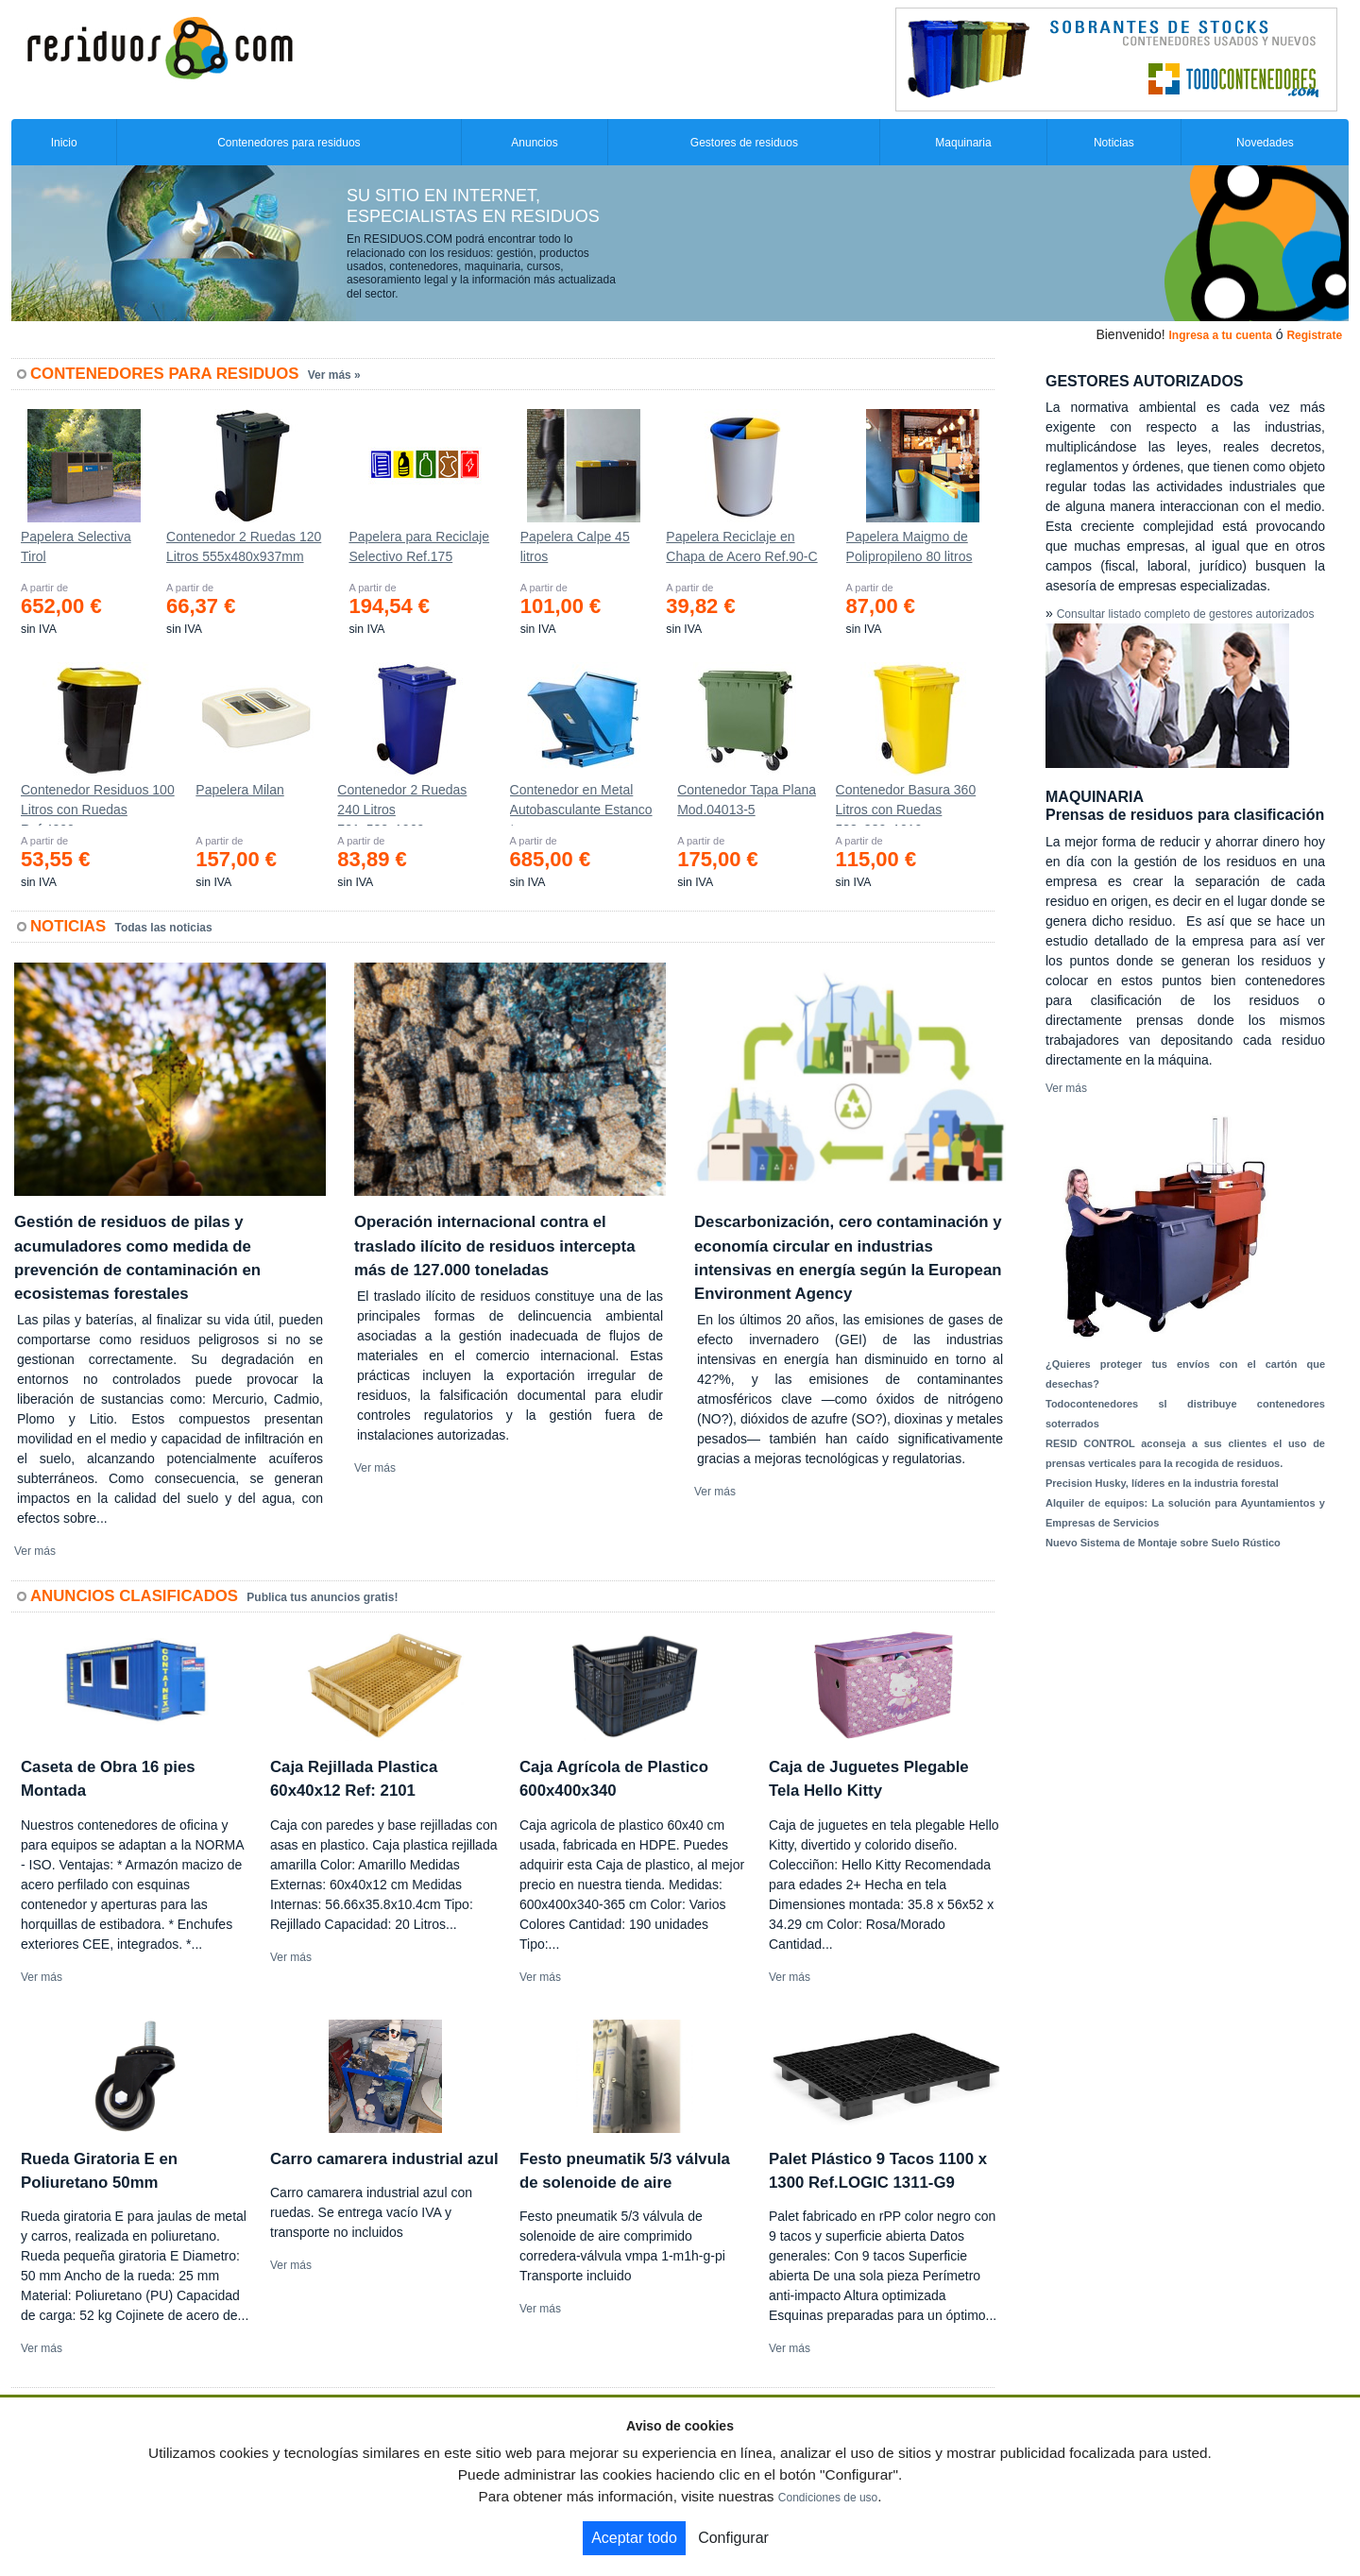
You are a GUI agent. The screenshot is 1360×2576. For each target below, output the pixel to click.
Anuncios (534, 142)
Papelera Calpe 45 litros (575, 546)
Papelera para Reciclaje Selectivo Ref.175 (418, 546)
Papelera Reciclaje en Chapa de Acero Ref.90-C (741, 546)
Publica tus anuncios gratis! (322, 1597)
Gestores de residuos (744, 142)
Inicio (64, 142)
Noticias (1114, 142)
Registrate (1314, 335)
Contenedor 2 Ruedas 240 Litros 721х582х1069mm (402, 804)
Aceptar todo (634, 2538)
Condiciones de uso (827, 2497)
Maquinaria (963, 142)
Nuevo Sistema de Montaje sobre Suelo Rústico (1163, 1542)
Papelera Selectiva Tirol (76, 546)
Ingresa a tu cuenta (1219, 335)
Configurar (733, 2538)
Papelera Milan (239, 789)
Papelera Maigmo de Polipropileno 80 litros (909, 546)
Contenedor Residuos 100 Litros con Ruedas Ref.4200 (98, 804)
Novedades (1265, 142)
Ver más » (334, 375)
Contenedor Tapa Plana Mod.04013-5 (746, 799)
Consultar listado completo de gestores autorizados (1186, 614)
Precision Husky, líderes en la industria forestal (1162, 1483)
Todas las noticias (163, 927)
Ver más (35, 1551)
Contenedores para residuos (288, 142)
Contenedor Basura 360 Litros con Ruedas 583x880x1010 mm (906, 804)
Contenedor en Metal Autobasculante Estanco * (581, 804)
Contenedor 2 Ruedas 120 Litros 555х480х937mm (243, 546)
